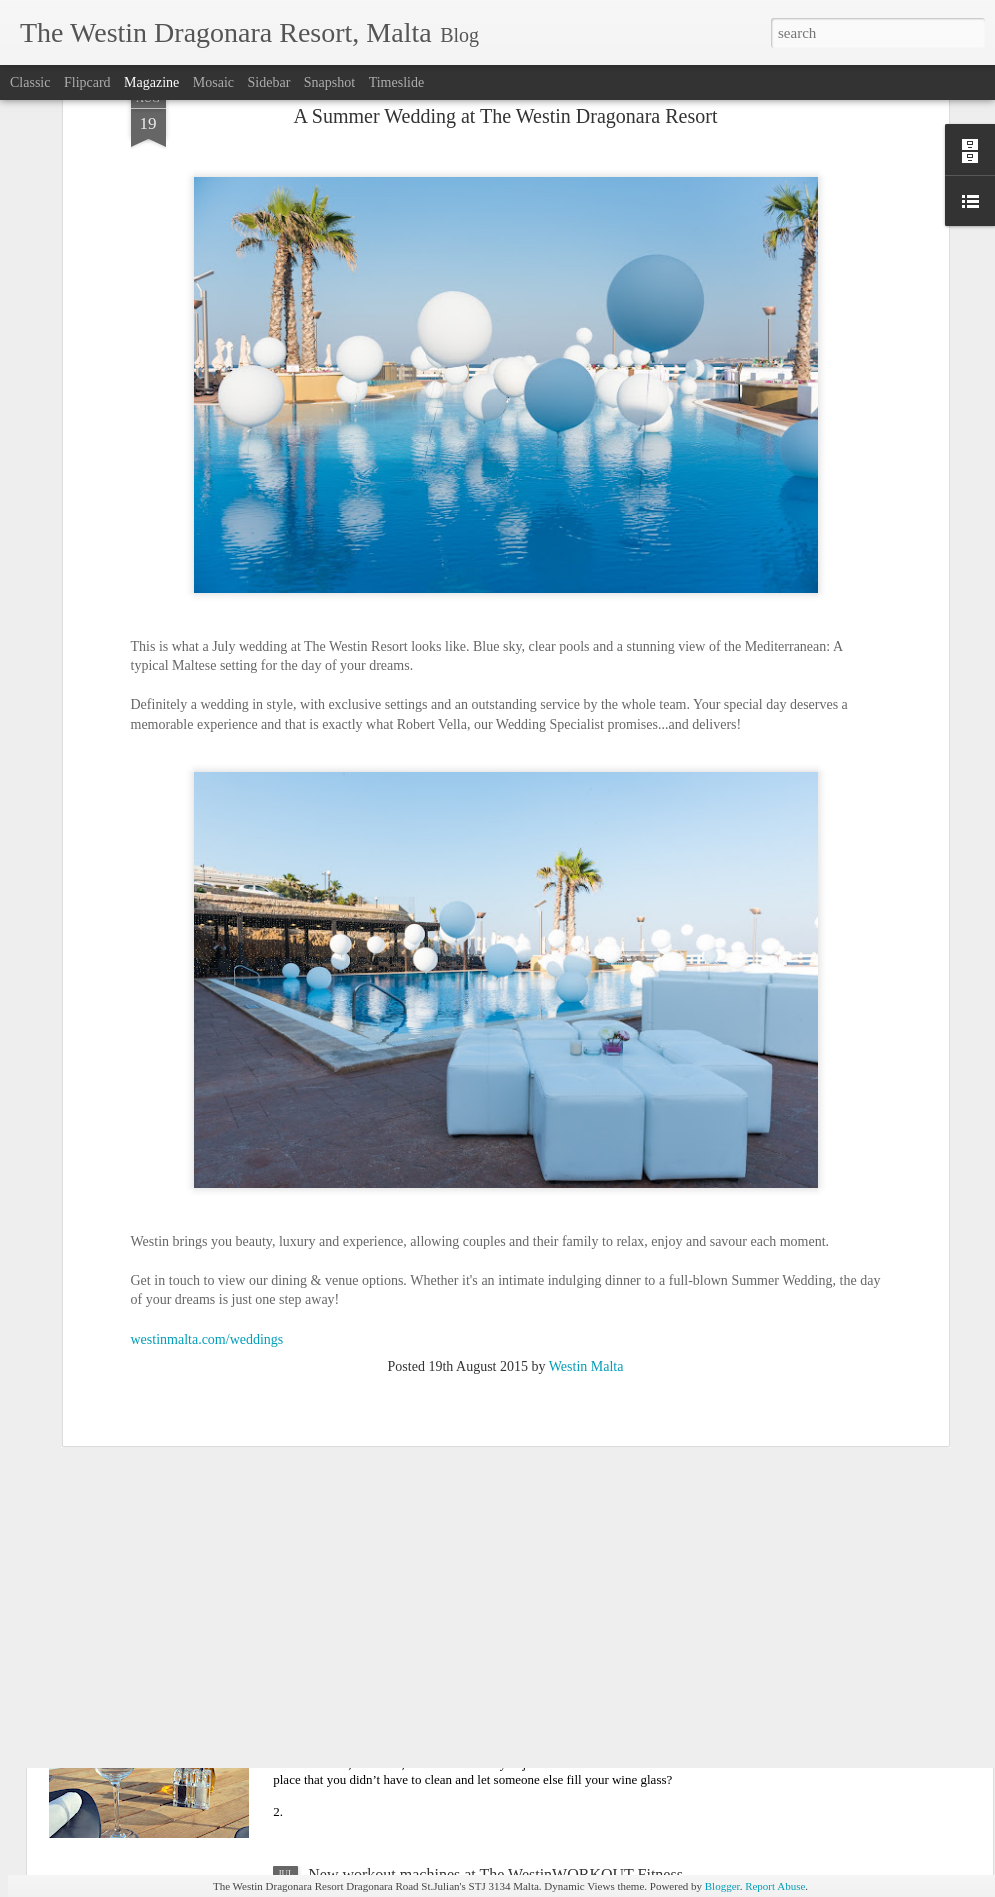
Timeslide (397, 82)
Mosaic (213, 82)
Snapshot (329, 82)
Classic (30, 82)
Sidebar (269, 82)
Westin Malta (586, 1180)
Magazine (151, 82)
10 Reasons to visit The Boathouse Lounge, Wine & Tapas (494, 1646)
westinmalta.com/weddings (207, 1152)
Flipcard (87, 82)
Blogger (722, 1886)
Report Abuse (775, 1886)
